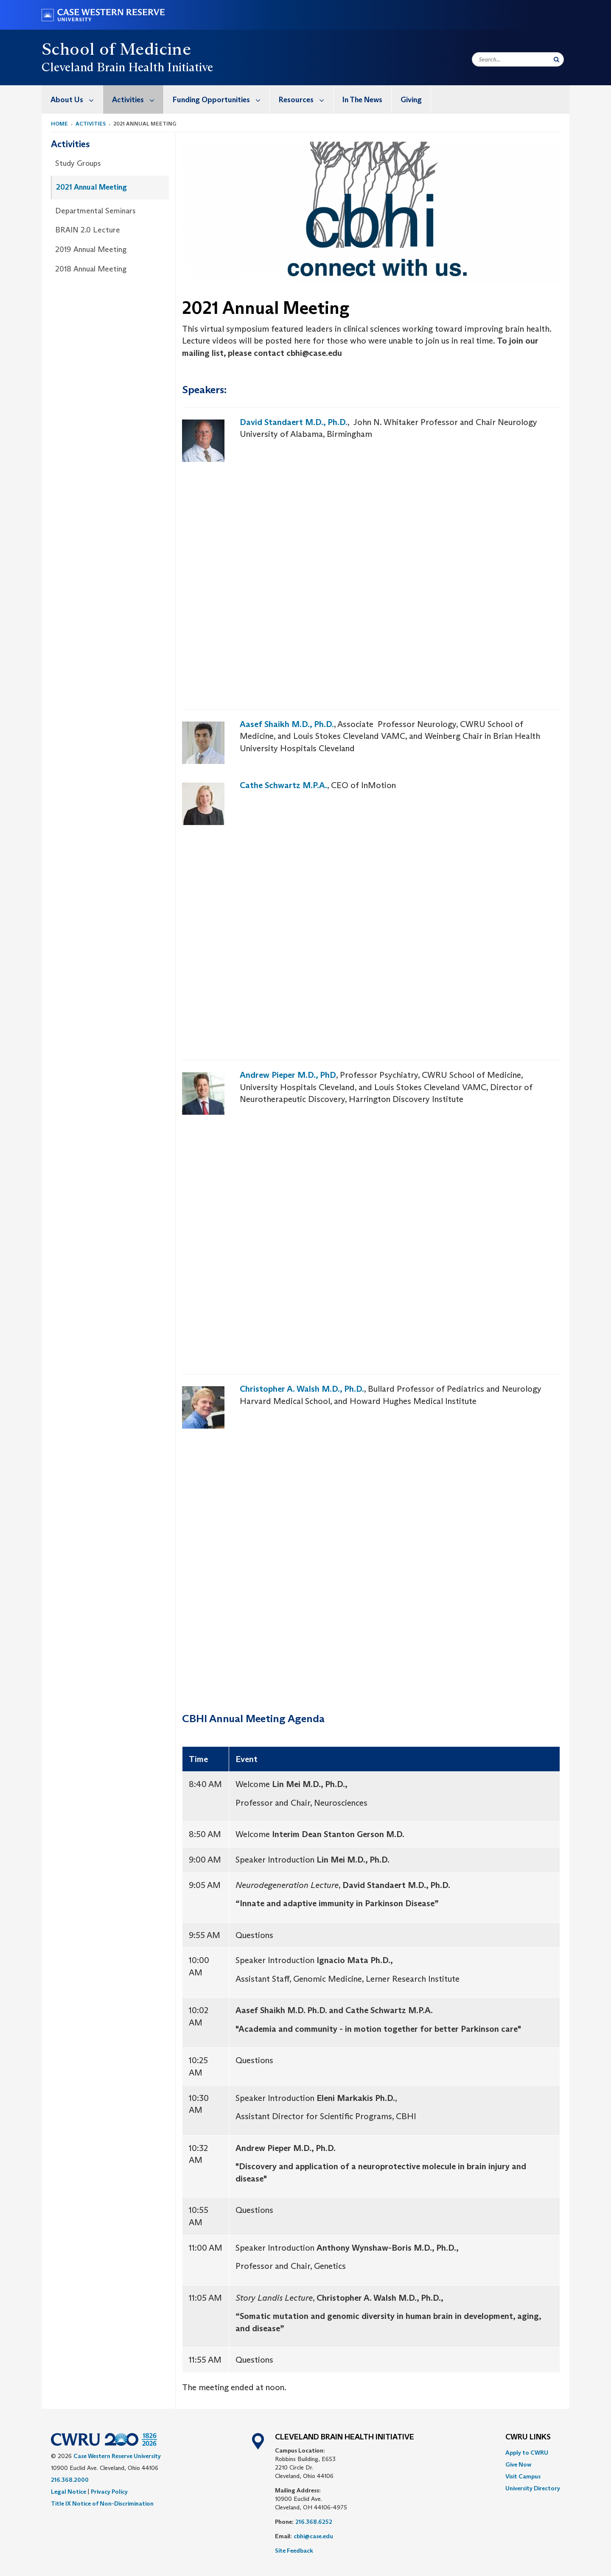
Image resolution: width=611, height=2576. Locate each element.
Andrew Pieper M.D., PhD (288, 1075)
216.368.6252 (313, 2522)
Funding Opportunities (221, 99)
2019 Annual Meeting (90, 249)
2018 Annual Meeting (90, 269)
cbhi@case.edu (313, 2536)
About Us (76, 99)
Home (59, 123)
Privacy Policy (109, 2491)
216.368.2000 (70, 2480)
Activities (137, 99)
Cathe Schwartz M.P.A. (283, 785)
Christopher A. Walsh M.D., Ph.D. (302, 1389)
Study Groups (78, 163)
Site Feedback (294, 2550)
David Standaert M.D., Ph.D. (294, 422)
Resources (306, 99)
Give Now (518, 2464)
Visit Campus (523, 2476)
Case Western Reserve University (117, 2456)
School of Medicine (116, 48)
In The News (362, 99)
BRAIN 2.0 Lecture (87, 230)
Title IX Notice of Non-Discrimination (102, 2503)
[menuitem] (72, 99)
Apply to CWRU (526, 2452)
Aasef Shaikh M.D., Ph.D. (287, 724)
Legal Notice (68, 2491)
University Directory (532, 2488)
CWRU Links (528, 2437)
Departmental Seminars (95, 210)
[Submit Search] (556, 59)
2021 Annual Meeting (91, 187)
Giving (411, 99)
